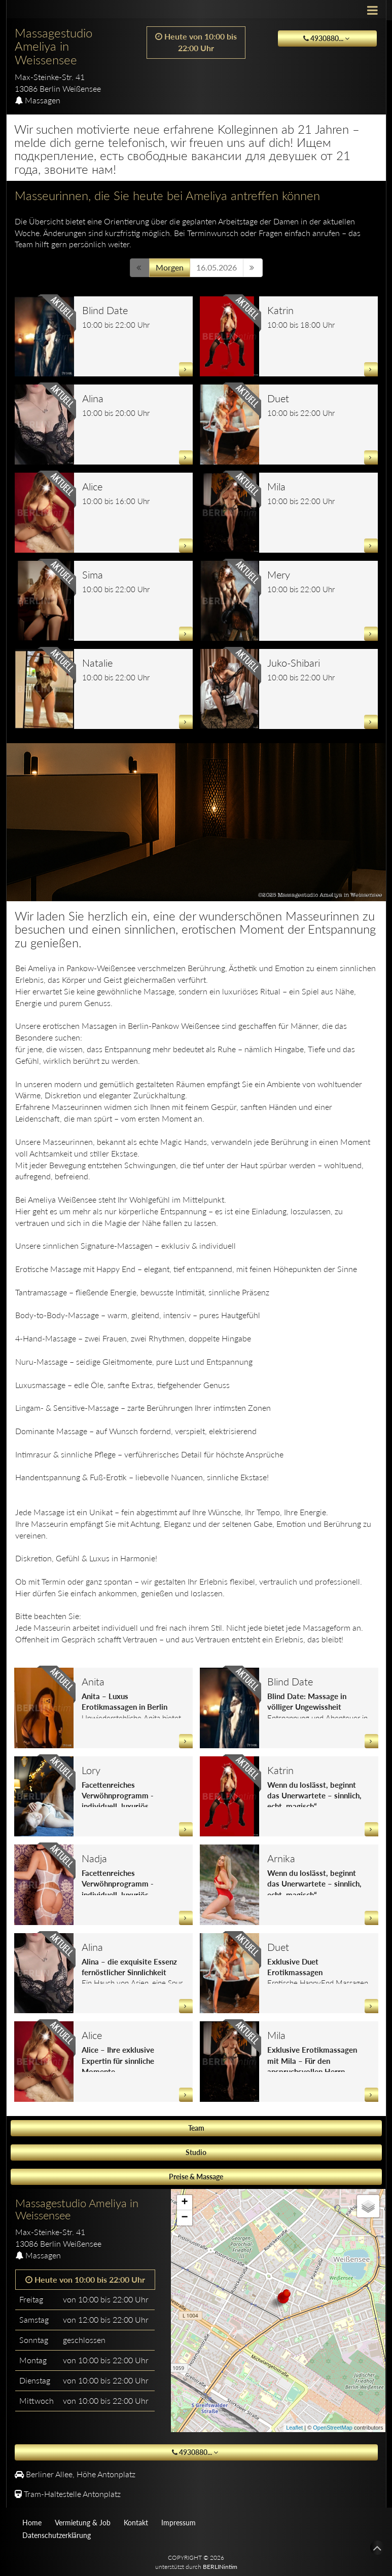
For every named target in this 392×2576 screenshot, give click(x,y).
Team (196, 2128)
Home (32, 2522)
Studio (196, 2152)
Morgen (170, 267)
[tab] (85, 2223)
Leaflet (294, 2428)
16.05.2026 (216, 267)
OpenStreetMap (332, 2428)
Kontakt (136, 2522)
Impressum (178, 2522)
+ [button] (185, 2202)
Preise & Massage (196, 2176)
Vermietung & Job (83, 2522)
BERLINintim (220, 2566)
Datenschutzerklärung (56, 2535)
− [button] (185, 2217)
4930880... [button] (327, 38)
